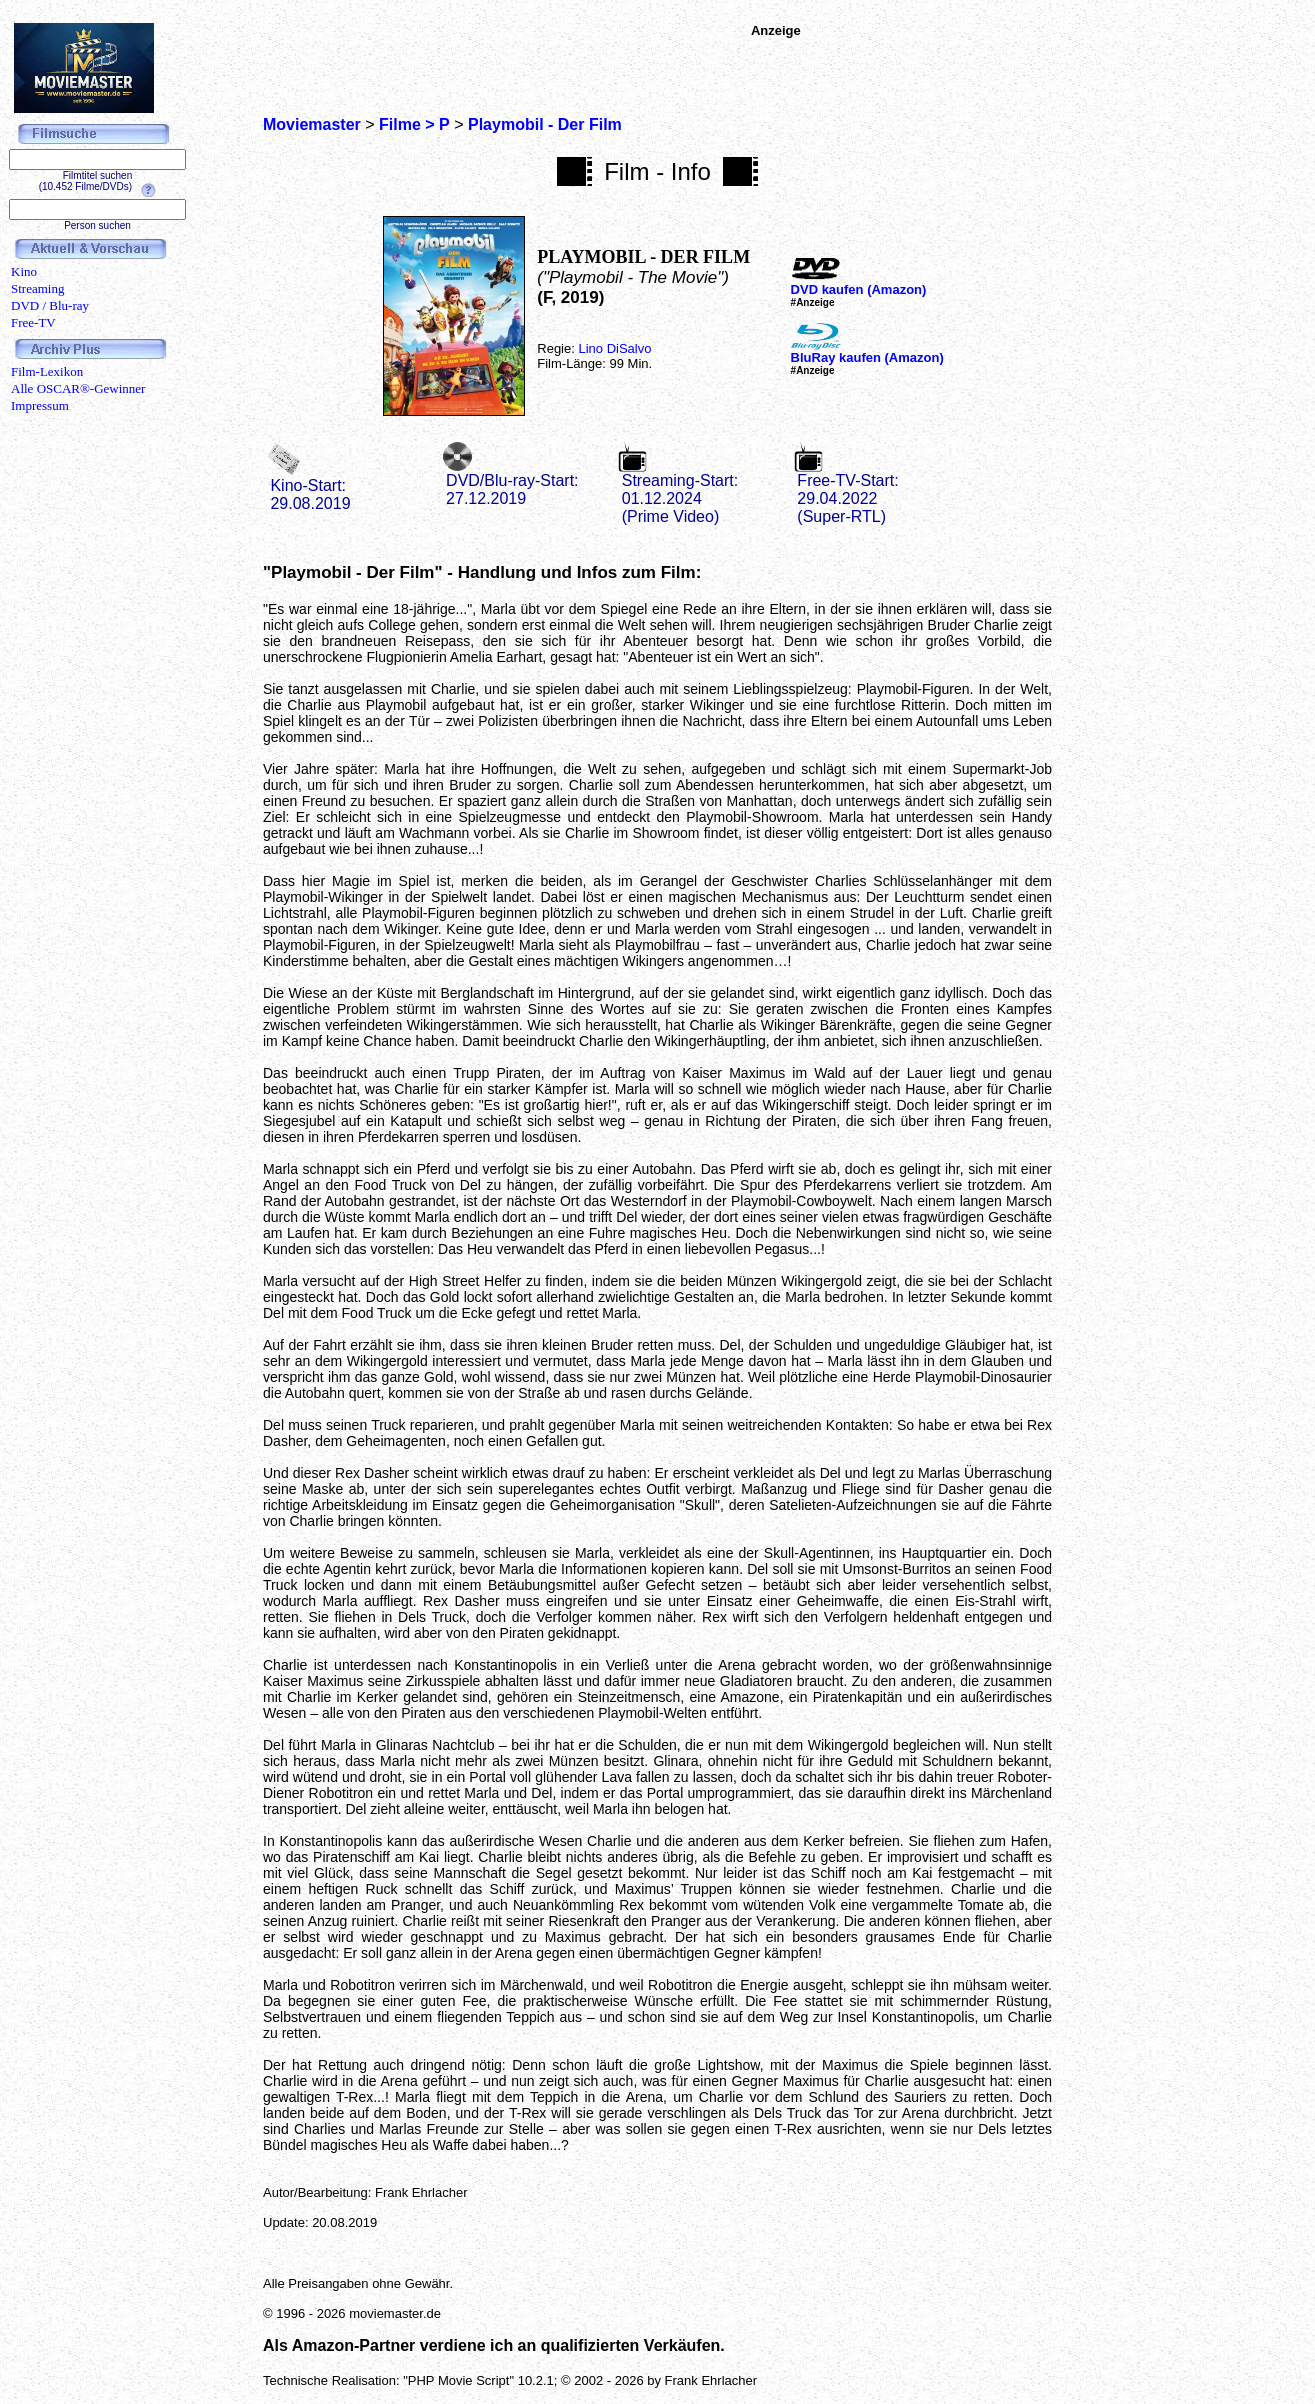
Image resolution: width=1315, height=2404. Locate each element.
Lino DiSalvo (614, 348)
